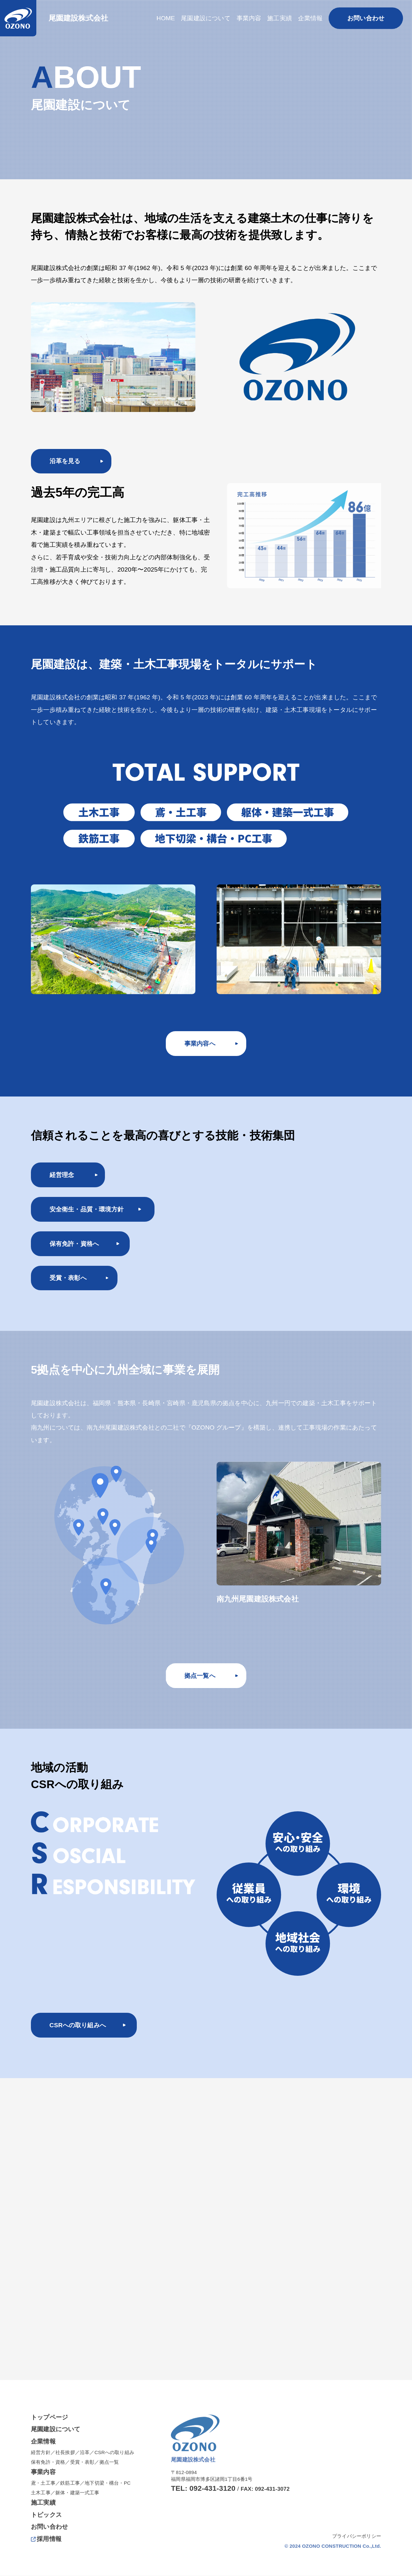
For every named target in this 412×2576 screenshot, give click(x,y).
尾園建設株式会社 (79, 18)
